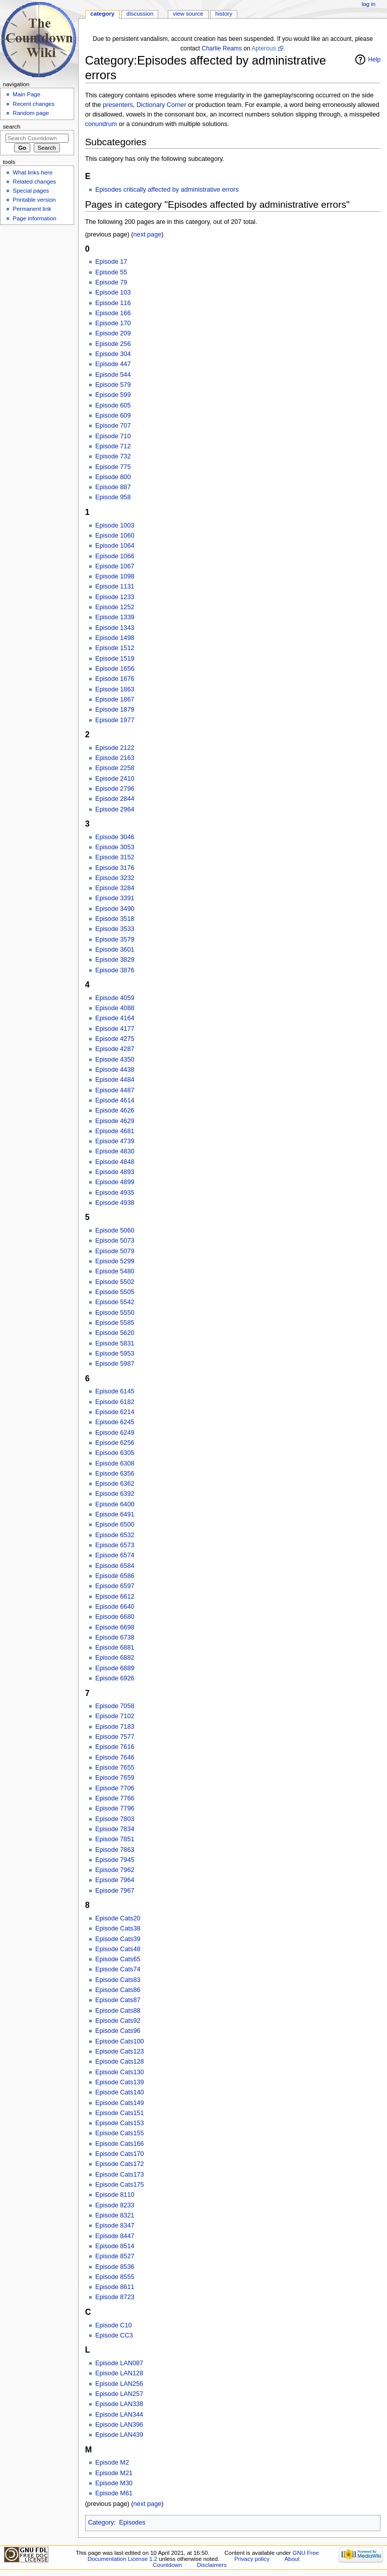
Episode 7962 (115, 1870)
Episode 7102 (115, 1716)
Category (101, 2522)
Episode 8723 (115, 2297)
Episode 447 (113, 364)
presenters (118, 104)
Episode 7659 (115, 1777)
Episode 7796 (115, 1808)
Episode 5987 (115, 1363)
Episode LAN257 (119, 2393)
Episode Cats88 (118, 2010)
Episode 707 (113, 425)
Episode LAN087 (119, 2363)
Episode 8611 (115, 2287)
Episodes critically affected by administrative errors (167, 189)
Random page (31, 113)
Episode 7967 (115, 1890)
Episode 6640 (115, 1606)
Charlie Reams (222, 48)
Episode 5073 (115, 1240)
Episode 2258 (115, 768)
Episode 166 (113, 313)
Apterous (263, 48)
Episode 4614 (115, 1100)
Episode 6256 (115, 1442)
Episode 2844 (115, 798)
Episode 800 (113, 477)
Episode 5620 (115, 1332)
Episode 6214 (115, 1412)
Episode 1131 (115, 586)
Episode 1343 (115, 627)
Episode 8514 (115, 2246)
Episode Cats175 (119, 2184)
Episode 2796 (115, 788)
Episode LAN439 (119, 2434)
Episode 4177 (115, 1028)
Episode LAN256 (119, 2383)
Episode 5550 (115, 1312)
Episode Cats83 (118, 1979)
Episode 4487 (115, 1090)
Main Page (26, 94)
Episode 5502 (115, 1281)
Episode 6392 (115, 1493)
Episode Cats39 (118, 1939)
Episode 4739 (115, 1141)
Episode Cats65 (118, 1959)
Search (12, 127)
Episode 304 (113, 354)
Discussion (139, 14)
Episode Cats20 (118, 1918)
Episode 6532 (115, 1535)
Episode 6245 (115, 1422)
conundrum (101, 124)
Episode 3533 (115, 928)
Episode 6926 (115, 1678)
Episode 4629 (115, 1121)
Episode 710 (113, 436)
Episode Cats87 (118, 2000)
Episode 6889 (115, 1668)
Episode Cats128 (119, 2061)
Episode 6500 (115, 1524)
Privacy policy (252, 2559)
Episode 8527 (115, 2256)
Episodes (132, 2522)
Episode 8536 (115, 2266)
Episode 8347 (115, 2225)
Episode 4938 (115, 1202)
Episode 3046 (115, 837)
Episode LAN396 (119, 2424)
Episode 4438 (115, 1069)
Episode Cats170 (119, 2153)
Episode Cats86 (118, 1990)
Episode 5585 (115, 1322)
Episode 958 (113, 497)
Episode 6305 (115, 1452)
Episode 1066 (115, 556)
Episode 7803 (115, 1819)
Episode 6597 (115, 1586)
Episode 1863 (115, 689)
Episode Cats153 (119, 2123)
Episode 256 (113, 343)
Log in (368, 4)
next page (148, 234)
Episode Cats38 (118, 1928)
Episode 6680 (115, 1616)
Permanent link (32, 209)
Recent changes (33, 104)
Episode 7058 (115, 1706)
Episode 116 (113, 303)
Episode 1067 (115, 566)
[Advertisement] (37, 304)
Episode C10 (113, 2325)
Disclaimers (212, 2565)
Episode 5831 (115, 1343)
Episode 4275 (115, 1038)
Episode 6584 (115, 1565)
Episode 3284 (115, 888)
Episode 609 (113, 415)
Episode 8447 (115, 2236)
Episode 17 (111, 261)
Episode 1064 (115, 545)
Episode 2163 (115, 758)
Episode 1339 (115, 617)
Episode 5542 (115, 1302)
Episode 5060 (115, 1230)
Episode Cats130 (119, 2072)
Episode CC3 (114, 2335)
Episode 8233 (115, 2205)
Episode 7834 (115, 1829)
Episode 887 (113, 487)
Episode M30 (114, 2483)
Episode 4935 (115, 1192)
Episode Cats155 (119, 2133)
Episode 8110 (115, 2194)
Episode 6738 (115, 1637)
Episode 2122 (115, 747)
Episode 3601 (115, 949)
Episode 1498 (115, 637)
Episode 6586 (115, 1575)
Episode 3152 (115, 857)
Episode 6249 (115, 1432)
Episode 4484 (115, 1079)
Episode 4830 (115, 1151)
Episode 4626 (115, 1110)
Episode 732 (113, 456)
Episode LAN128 (119, 2373)
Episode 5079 (115, 1251)
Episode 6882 (115, 1657)
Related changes (34, 182)
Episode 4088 (115, 1008)
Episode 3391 (115, 898)
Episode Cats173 (119, 2174)
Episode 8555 (115, 2276)
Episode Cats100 (119, 2041)
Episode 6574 (115, 1555)
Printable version (34, 200)
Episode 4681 (115, 1131)
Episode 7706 (115, 1788)
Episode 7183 (115, 1726)
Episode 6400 (115, 1504)
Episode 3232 (115, 878)
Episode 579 (113, 384)
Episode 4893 (115, 1172)
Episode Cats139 (119, 2082)
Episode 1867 (115, 699)
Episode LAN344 (119, 2414)
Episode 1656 (115, 668)
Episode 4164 (115, 1018)
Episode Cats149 (119, 2102)
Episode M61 (114, 2493)
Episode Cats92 (118, 2020)
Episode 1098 (115, 576)
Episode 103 (113, 292)
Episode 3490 (115, 908)
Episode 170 (113, 323)
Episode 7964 (115, 1880)
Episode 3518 (115, 918)
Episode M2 (112, 2462)
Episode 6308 (115, 1463)
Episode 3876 (115, 970)
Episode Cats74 (118, 1969)
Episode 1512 (115, 648)
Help (374, 59)
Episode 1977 (115, 720)
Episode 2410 (115, 778)
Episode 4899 (115, 1182)
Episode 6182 (115, 1402)
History (223, 14)
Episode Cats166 (119, 2143)
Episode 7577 (115, 1736)
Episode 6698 (115, 1627)
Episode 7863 (115, 1849)
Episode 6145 (115, 1391)
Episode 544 (113, 374)
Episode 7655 (115, 1767)
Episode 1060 (115, 535)
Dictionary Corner (161, 104)
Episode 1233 (115, 597)
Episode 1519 (115, 658)
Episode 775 (113, 467)
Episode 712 (113, 446)
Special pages (31, 191)
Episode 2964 (115, 809)
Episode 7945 (115, 1859)
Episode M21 (114, 2473)
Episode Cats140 (119, 2092)
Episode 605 (113, 405)
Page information (34, 218)
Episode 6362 (115, 1483)
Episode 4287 (115, 1048)
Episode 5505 (115, 1292)
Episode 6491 (115, 1514)
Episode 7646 (115, 1757)
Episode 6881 (115, 1647)
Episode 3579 (115, 939)
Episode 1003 (115, 525)
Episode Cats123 (119, 2051)
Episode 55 (111, 272)
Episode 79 (111, 282)
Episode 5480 (115, 1271)
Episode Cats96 (118, 2030)
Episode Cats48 (118, 1949)
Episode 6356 (115, 1473)
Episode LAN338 (119, 2404)
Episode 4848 (115, 1161)
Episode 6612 (115, 1596)
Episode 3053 (115, 847)
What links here (32, 172)
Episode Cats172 (119, 2164)
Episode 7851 (115, 1839)
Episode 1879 (115, 709)
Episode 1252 (115, 607)
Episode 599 (113, 394)
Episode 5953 (115, 1353)
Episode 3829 (115, 959)
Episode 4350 (115, 1059)
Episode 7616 (115, 1746)
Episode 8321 (115, 2215)
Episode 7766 (115, 1798)
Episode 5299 (115, 1261)
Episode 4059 (115, 998)
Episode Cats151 (119, 2113)
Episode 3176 (115, 867)
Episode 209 (113, 333)
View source (188, 14)
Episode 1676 (115, 678)
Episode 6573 (115, 1545)
